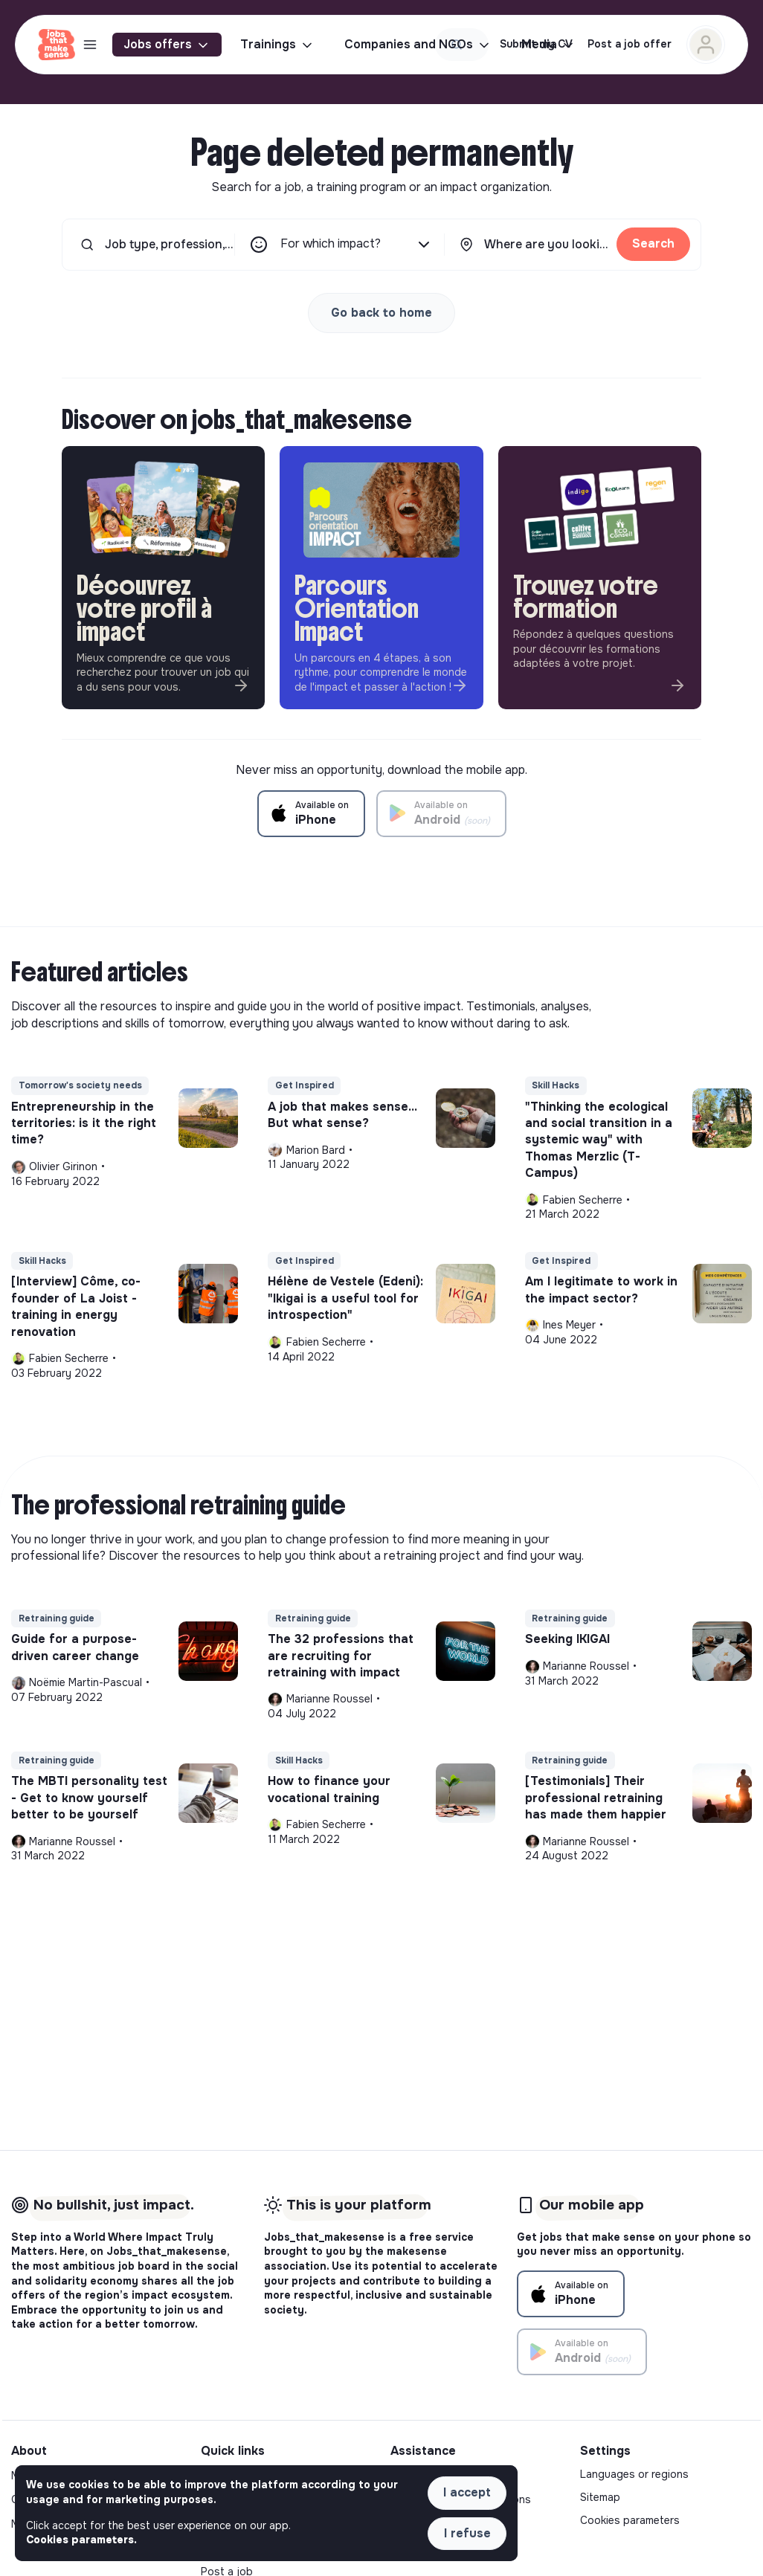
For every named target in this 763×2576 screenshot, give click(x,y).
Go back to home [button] (381, 312)
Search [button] (653, 243)
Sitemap (600, 2497)
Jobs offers (166, 44)
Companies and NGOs (418, 44)
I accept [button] (467, 2492)
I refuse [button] (467, 2533)
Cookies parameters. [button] (81, 2539)
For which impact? (356, 245)
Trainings (277, 44)
